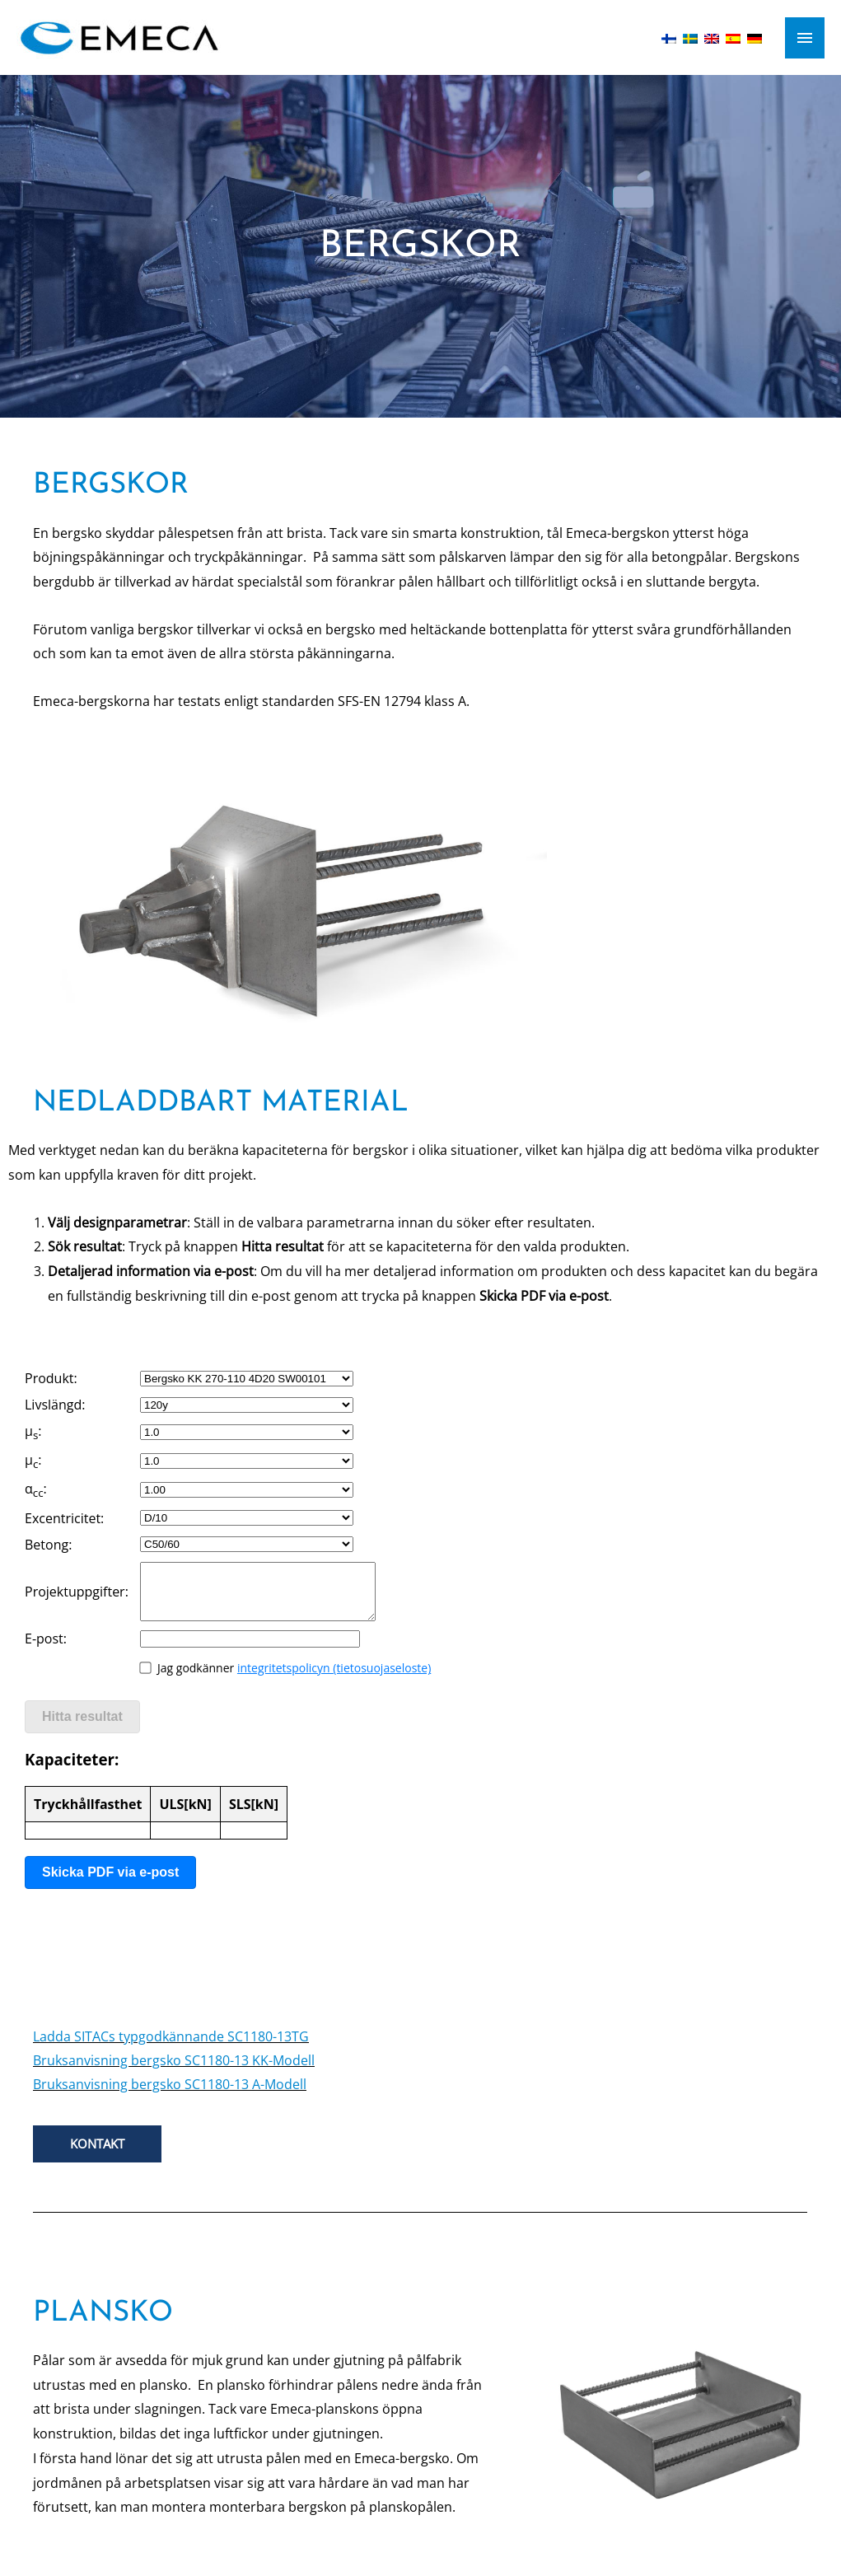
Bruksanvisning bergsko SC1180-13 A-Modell (169, 2084)
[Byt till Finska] (669, 37)
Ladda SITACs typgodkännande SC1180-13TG (171, 2036)
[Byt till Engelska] (711, 37)
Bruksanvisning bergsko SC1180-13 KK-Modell (174, 2060)
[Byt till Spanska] (733, 37)
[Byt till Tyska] (754, 37)
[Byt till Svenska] (690, 37)
